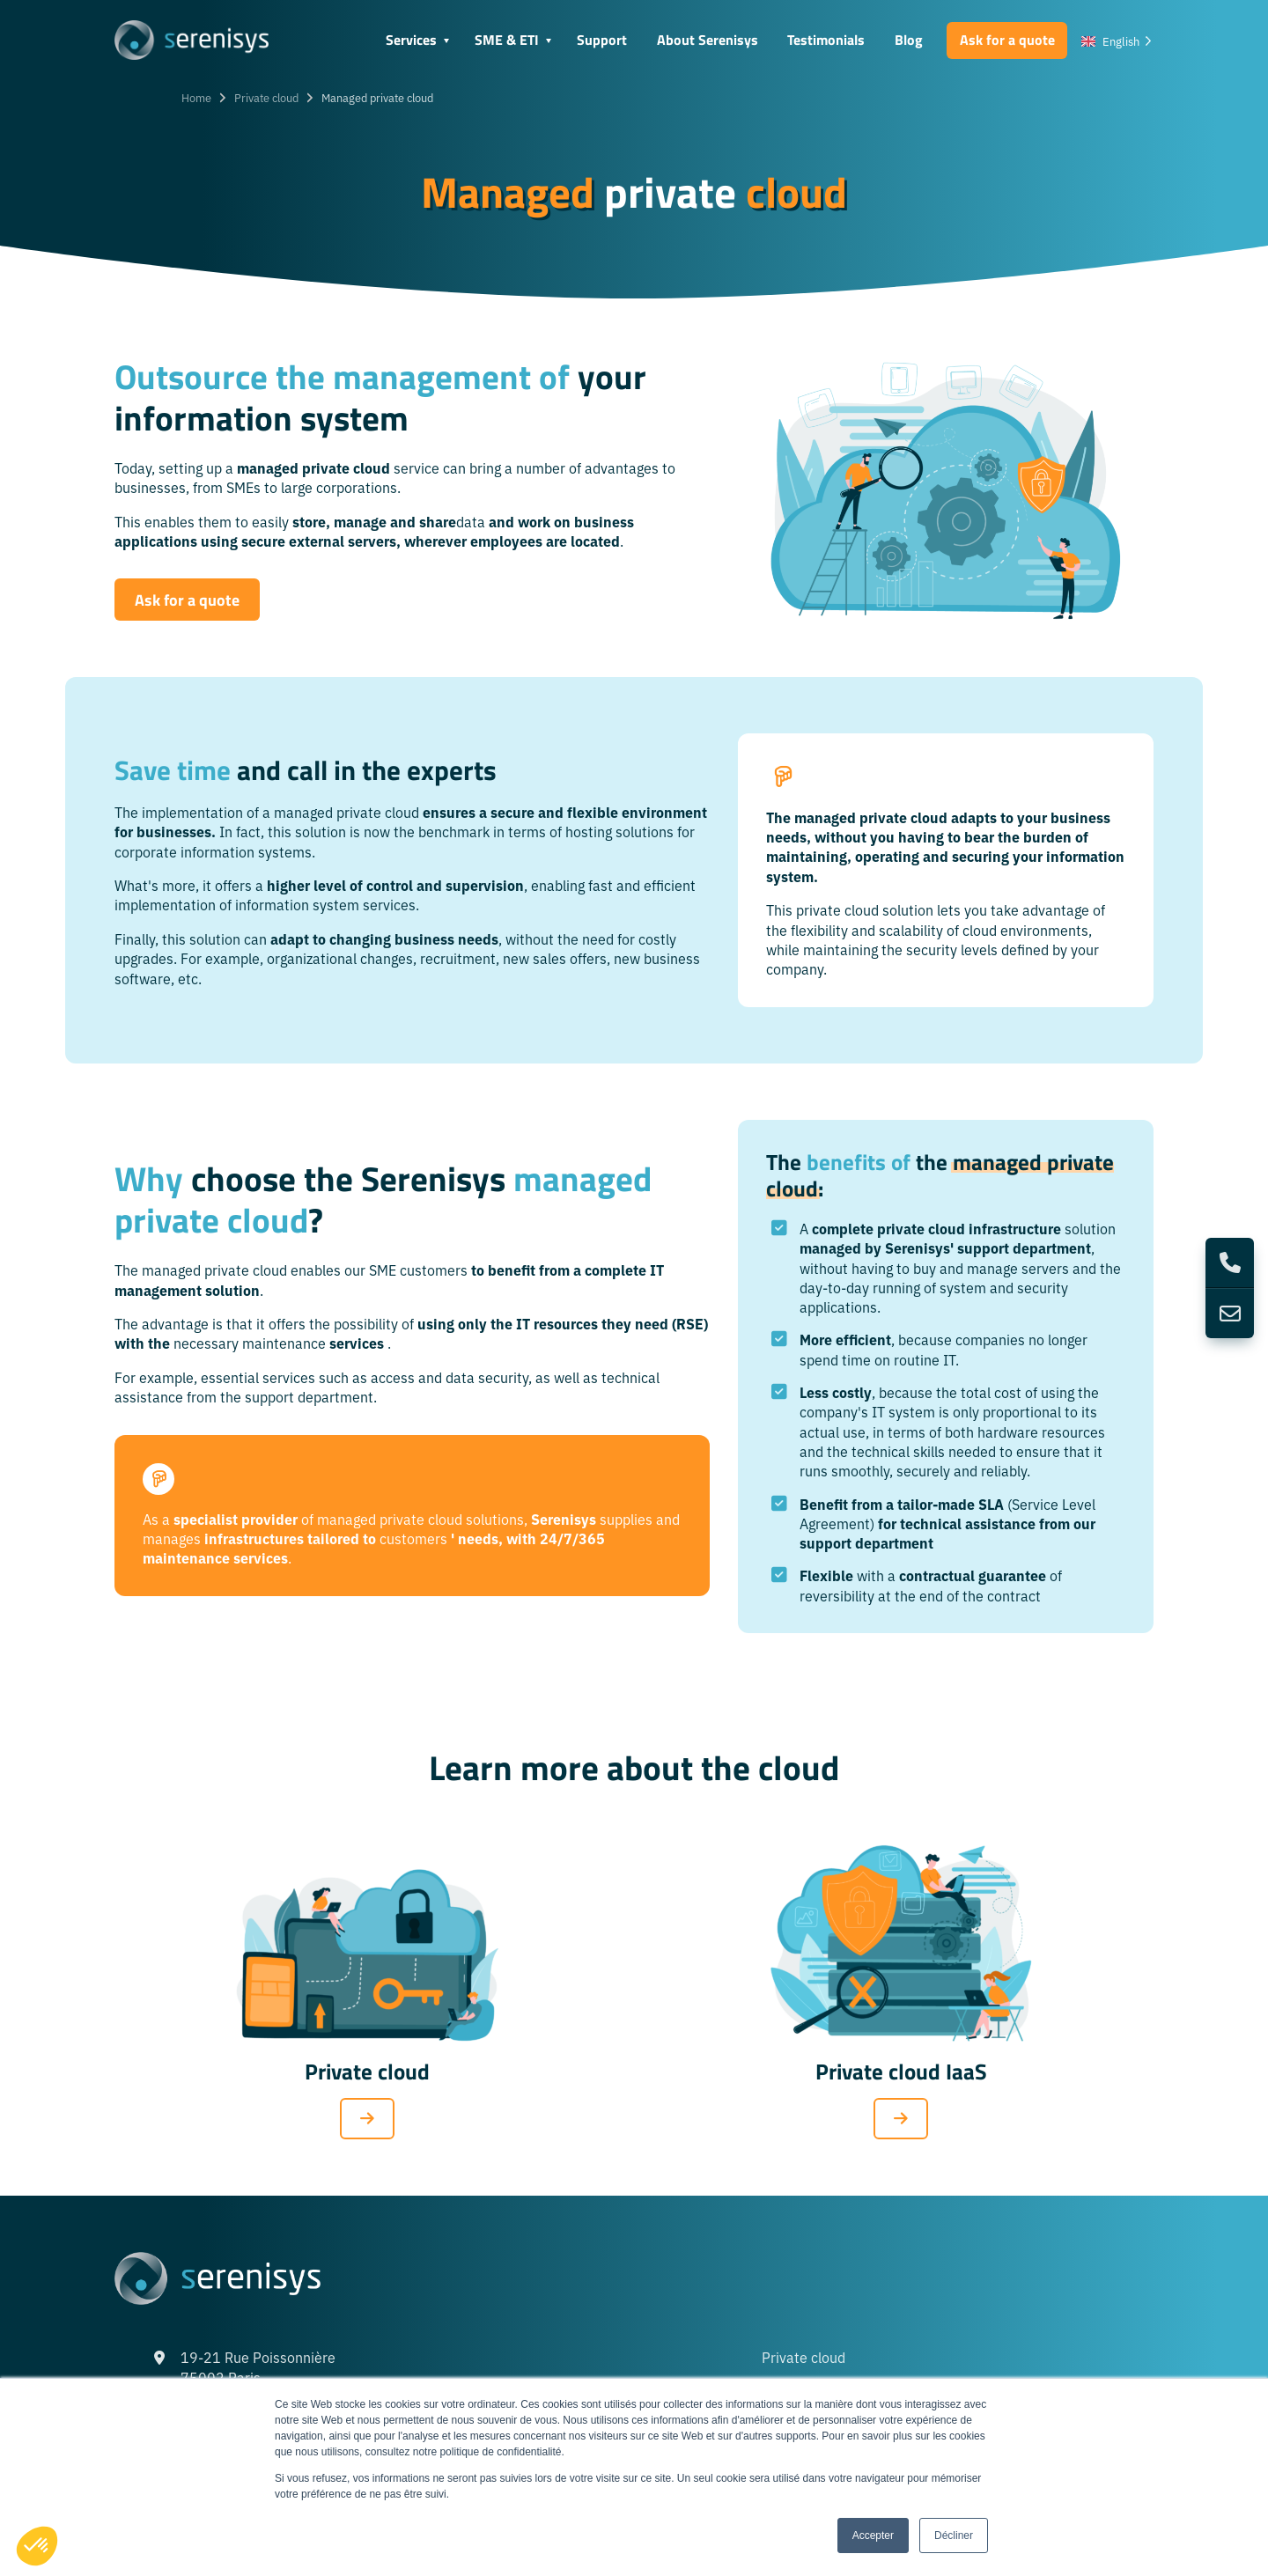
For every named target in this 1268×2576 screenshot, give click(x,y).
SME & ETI (507, 39)
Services (411, 39)
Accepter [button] (873, 2535)
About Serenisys (707, 39)
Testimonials (826, 39)
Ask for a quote (1007, 39)
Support (602, 39)
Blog (909, 39)
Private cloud (266, 97)
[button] (37, 2546)
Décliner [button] (953, 2535)
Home (196, 97)
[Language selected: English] (1117, 40)
